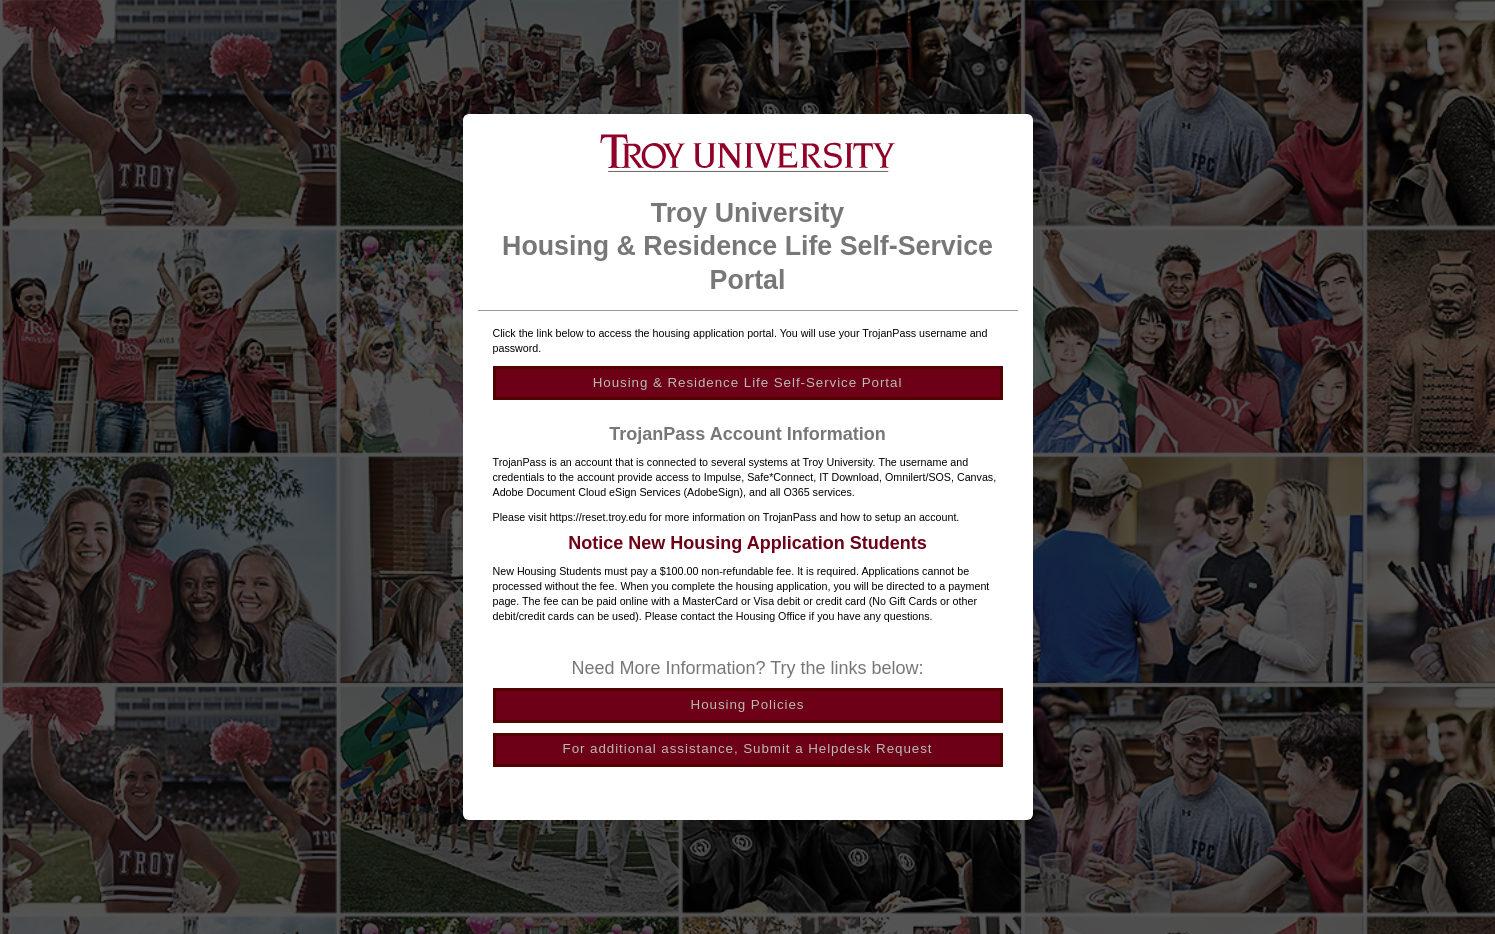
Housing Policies (748, 704)
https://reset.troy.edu (598, 517)
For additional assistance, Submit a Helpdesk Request (748, 748)
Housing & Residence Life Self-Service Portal (748, 382)
